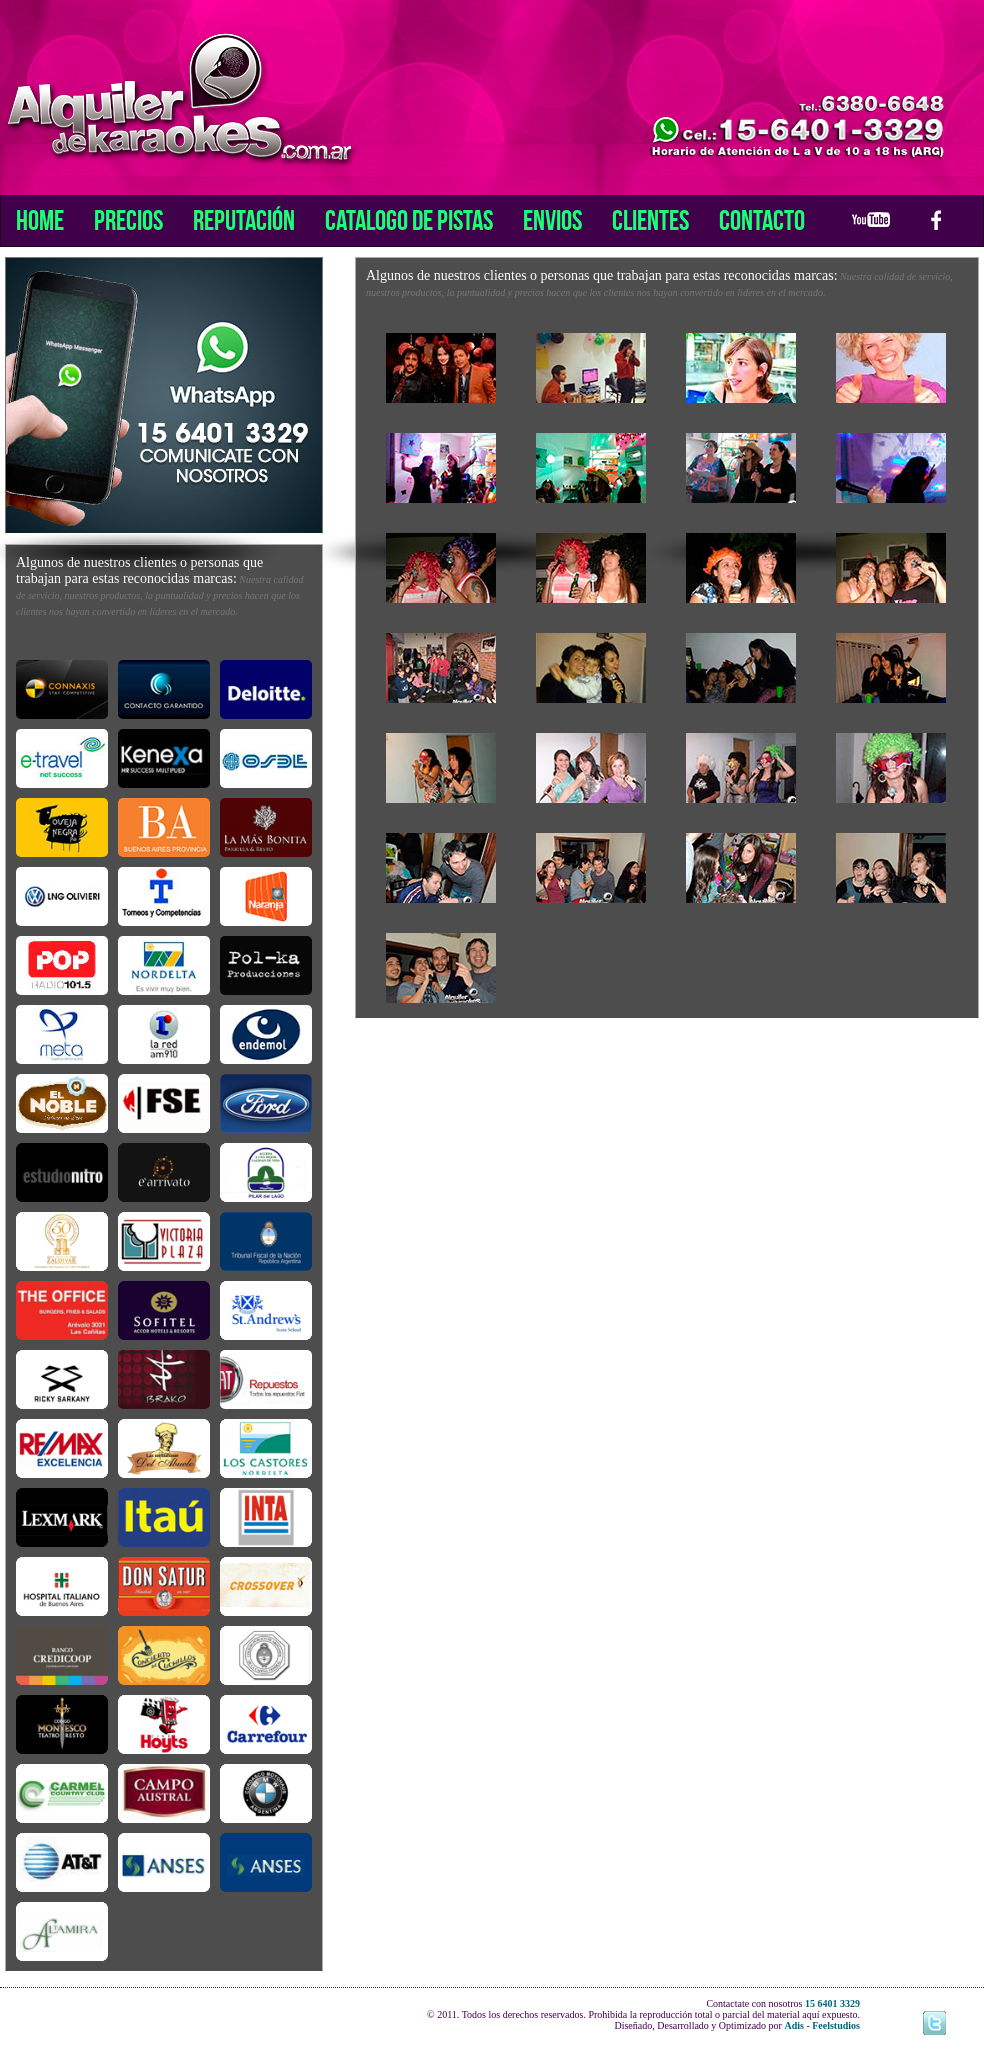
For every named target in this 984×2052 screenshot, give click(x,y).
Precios (128, 220)
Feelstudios (836, 2025)
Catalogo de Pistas (409, 220)
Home (40, 220)
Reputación (244, 220)
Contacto (762, 220)
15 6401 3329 (832, 2003)
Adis (793, 2025)
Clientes (650, 220)
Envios (552, 220)
